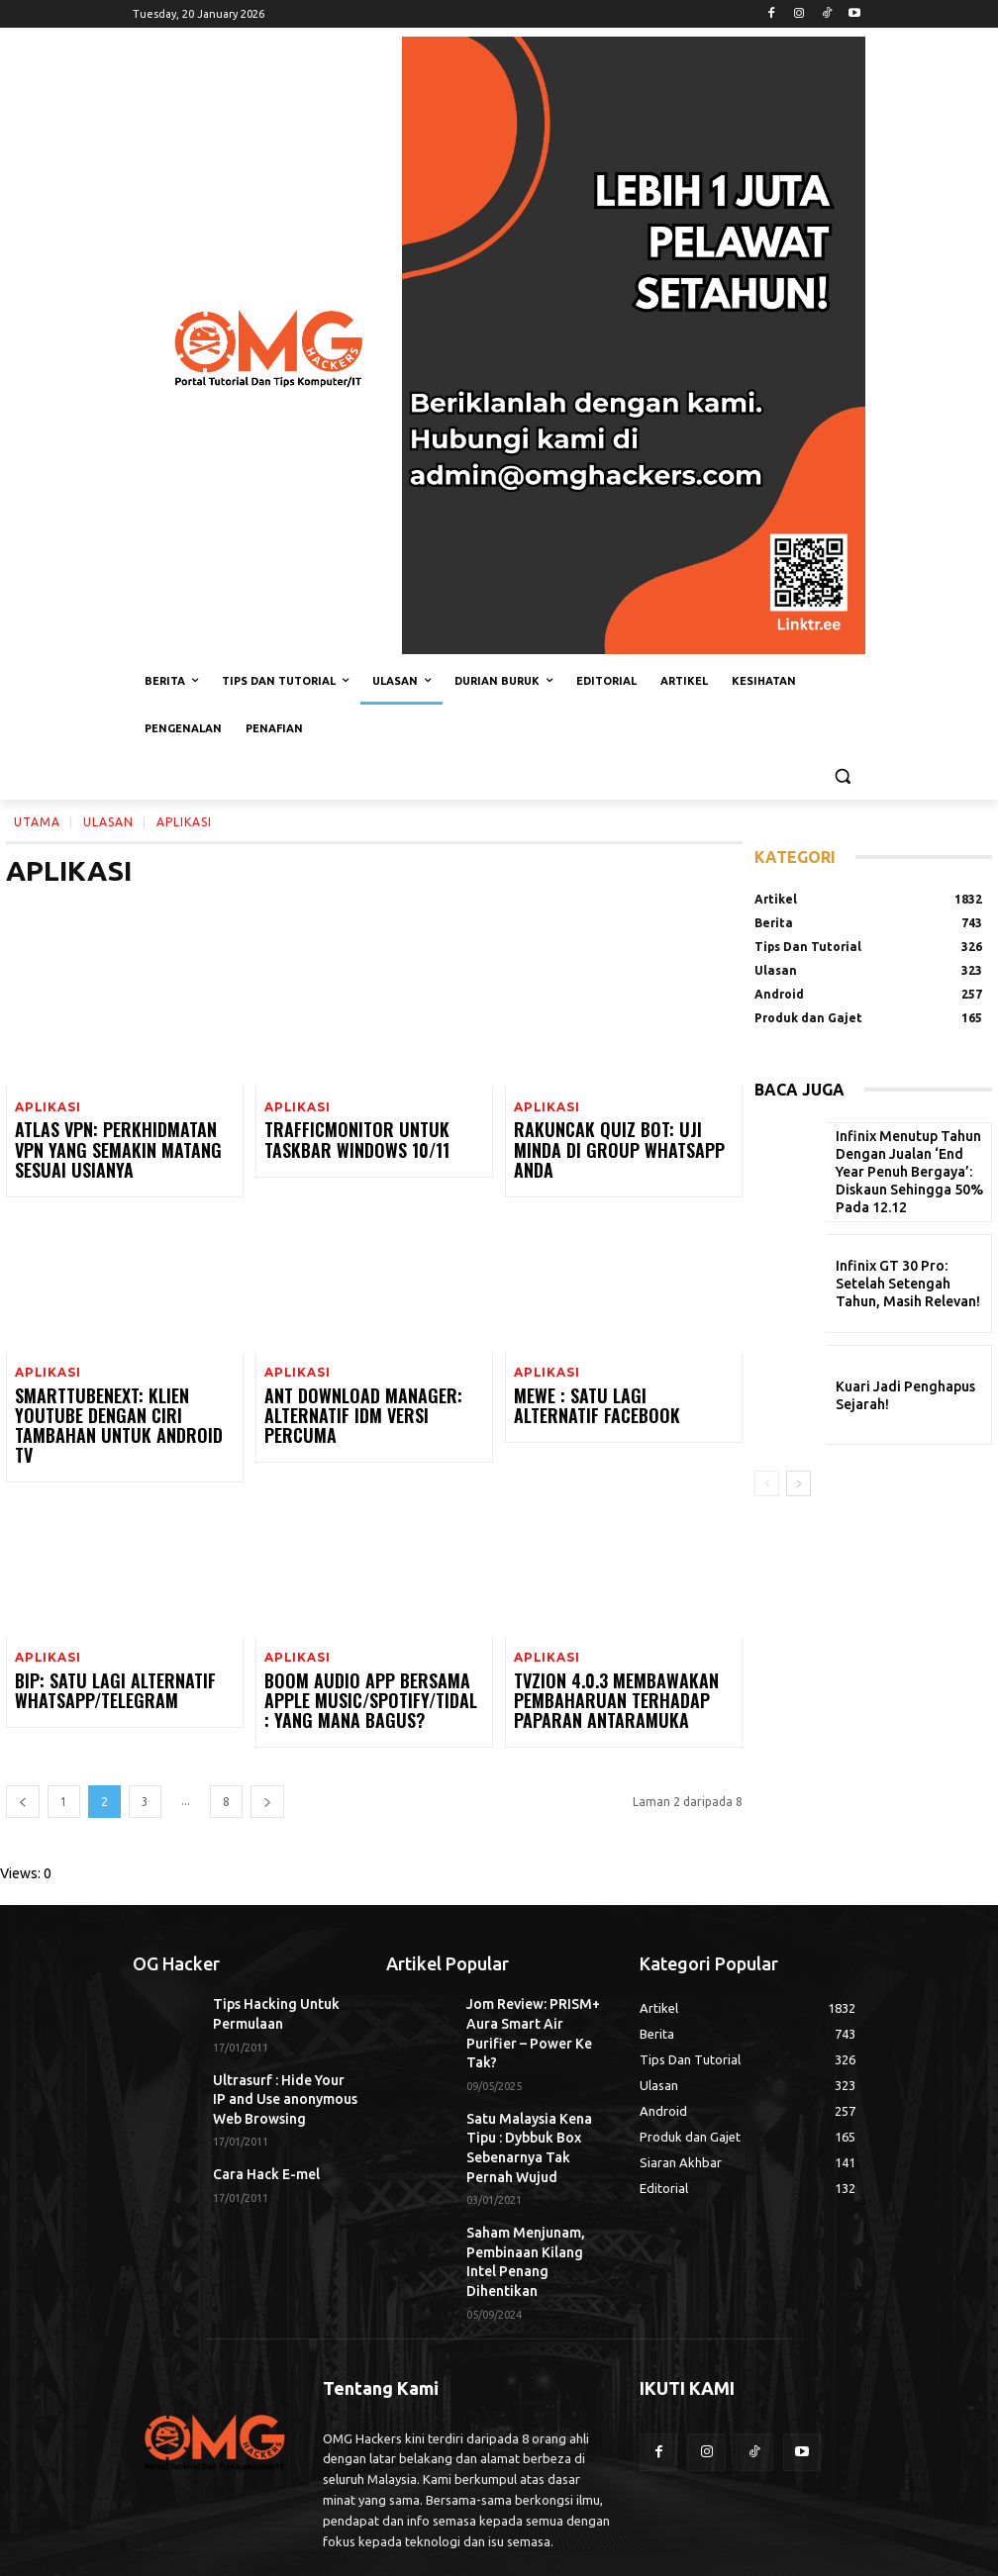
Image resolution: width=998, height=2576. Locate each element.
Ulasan (108, 820)
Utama (37, 820)
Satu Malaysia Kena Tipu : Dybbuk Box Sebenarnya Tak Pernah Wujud (537, 2075)
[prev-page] (23, 1771)
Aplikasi (45, 1107)
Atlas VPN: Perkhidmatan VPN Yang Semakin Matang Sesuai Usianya (110, 1149)
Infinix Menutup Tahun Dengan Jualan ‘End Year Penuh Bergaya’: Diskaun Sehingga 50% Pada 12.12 (902, 1172)
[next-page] (267, 1771)
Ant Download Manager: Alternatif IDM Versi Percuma (362, 1402)
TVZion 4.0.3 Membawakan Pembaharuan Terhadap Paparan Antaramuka (621, 1673)
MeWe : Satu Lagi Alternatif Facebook (605, 1402)
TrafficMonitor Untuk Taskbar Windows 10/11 (369, 1140)
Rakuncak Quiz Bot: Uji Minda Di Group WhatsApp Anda (617, 1140)
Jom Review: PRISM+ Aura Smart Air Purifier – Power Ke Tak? (538, 1988)
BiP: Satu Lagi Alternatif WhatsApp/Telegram (97, 1664)
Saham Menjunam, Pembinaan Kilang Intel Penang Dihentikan (530, 2162)
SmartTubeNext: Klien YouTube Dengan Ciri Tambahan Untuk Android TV (115, 1411)
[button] (842, 776)
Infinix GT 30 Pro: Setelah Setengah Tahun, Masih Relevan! (901, 1284)
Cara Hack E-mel (259, 2128)
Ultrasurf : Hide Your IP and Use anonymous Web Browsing (283, 2059)
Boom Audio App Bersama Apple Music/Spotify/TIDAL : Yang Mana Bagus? (369, 1673)
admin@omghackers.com (292, 2488)
